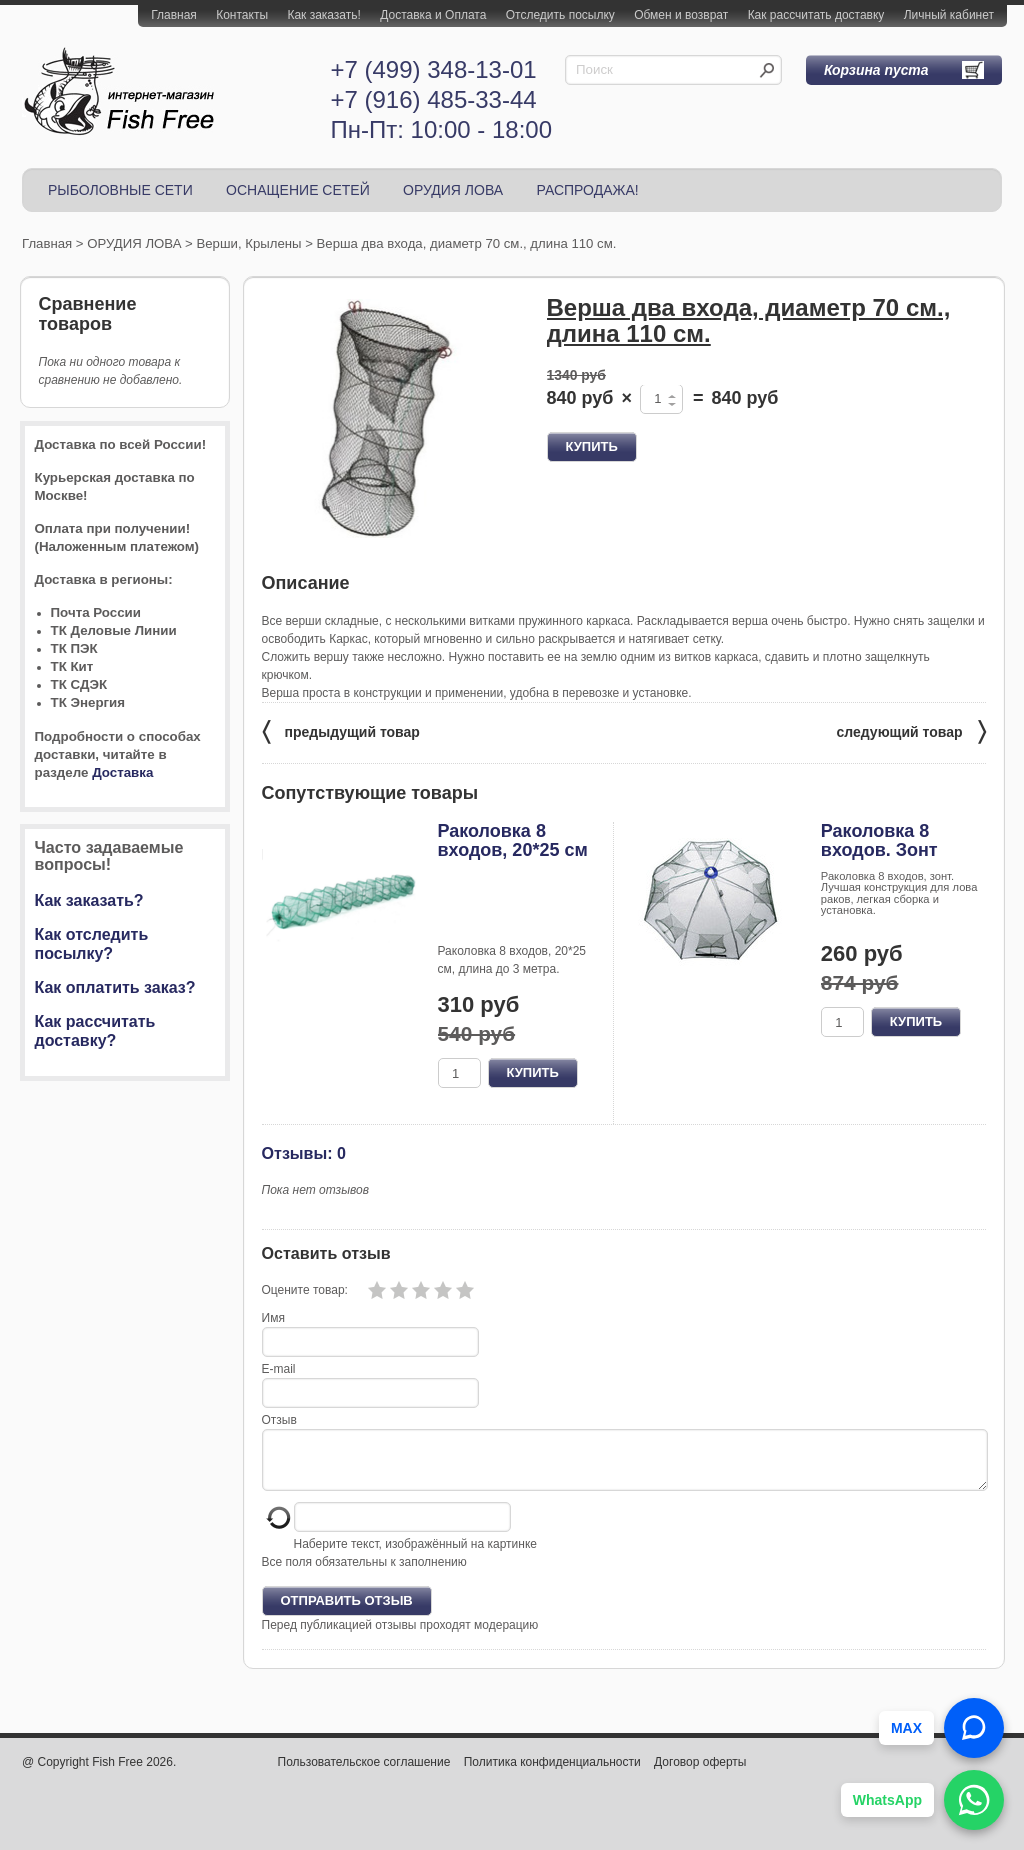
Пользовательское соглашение (364, 1774)
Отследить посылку (560, 15)
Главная (174, 15)
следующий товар (911, 730)
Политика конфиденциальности (552, 1774)
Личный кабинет (949, 15)
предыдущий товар (341, 730)
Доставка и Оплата (433, 15)
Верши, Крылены (248, 243)
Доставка (122, 772)
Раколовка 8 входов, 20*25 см (513, 841)
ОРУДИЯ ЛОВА (453, 190)
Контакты (242, 15)
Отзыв (279, 1420)
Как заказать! (323, 15)
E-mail (279, 1369)
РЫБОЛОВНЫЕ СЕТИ (120, 190)
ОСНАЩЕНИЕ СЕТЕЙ (298, 190)
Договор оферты (700, 1774)
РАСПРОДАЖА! (587, 190)
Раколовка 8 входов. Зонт (879, 841)
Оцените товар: (305, 1290)
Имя (273, 1318)
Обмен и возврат (681, 15)
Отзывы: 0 (304, 1153)
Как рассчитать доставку (816, 15)
